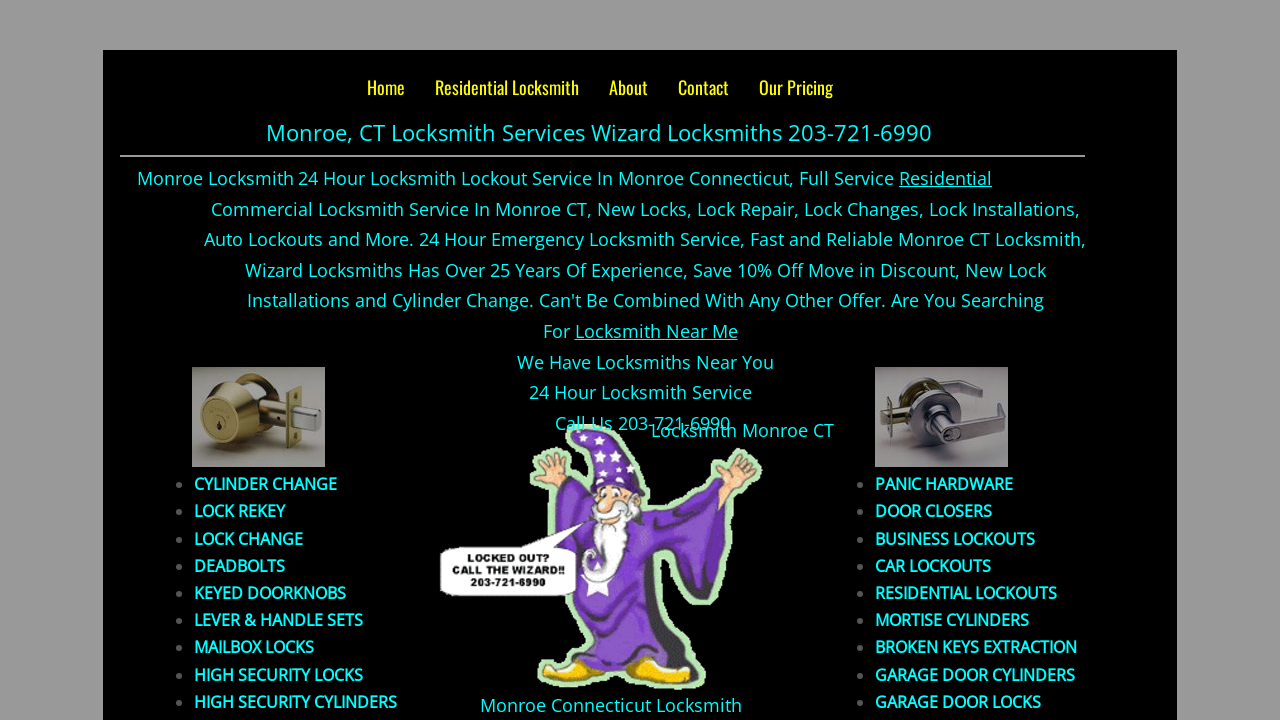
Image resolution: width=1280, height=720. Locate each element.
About (628, 87)
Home (386, 87)
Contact (703, 87)
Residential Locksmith (507, 87)
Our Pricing (796, 87)
